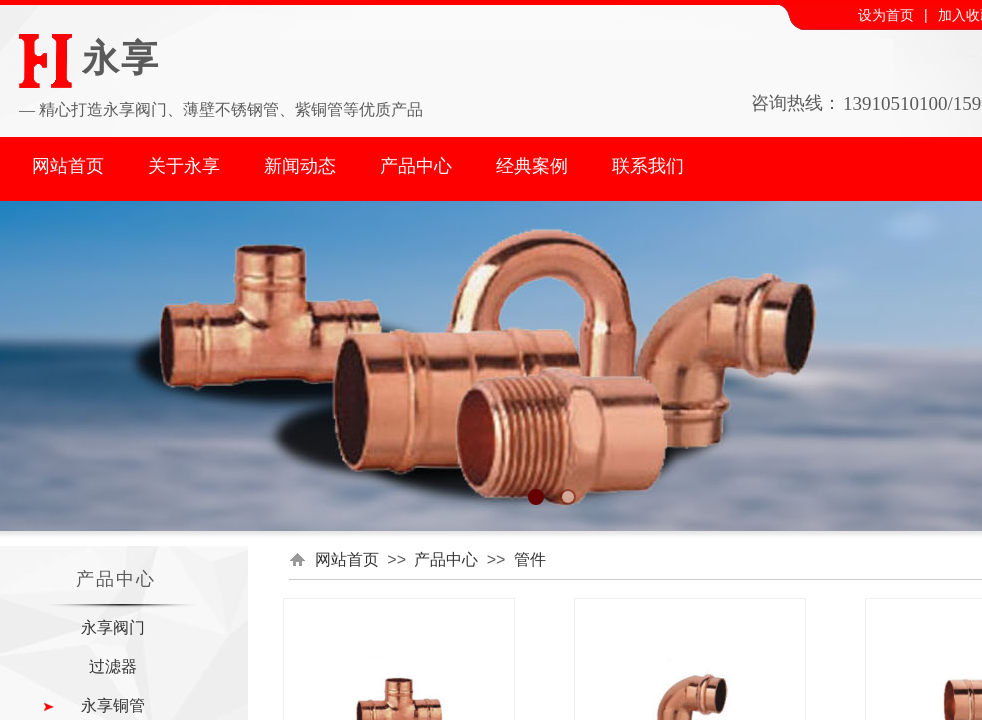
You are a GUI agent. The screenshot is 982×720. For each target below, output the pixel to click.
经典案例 (532, 166)
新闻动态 (300, 166)
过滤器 (113, 666)
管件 (530, 559)
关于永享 (184, 166)
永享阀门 (113, 627)
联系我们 (648, 166)
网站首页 (68, 166)
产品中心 (416, 166)
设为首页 (886, 15)
